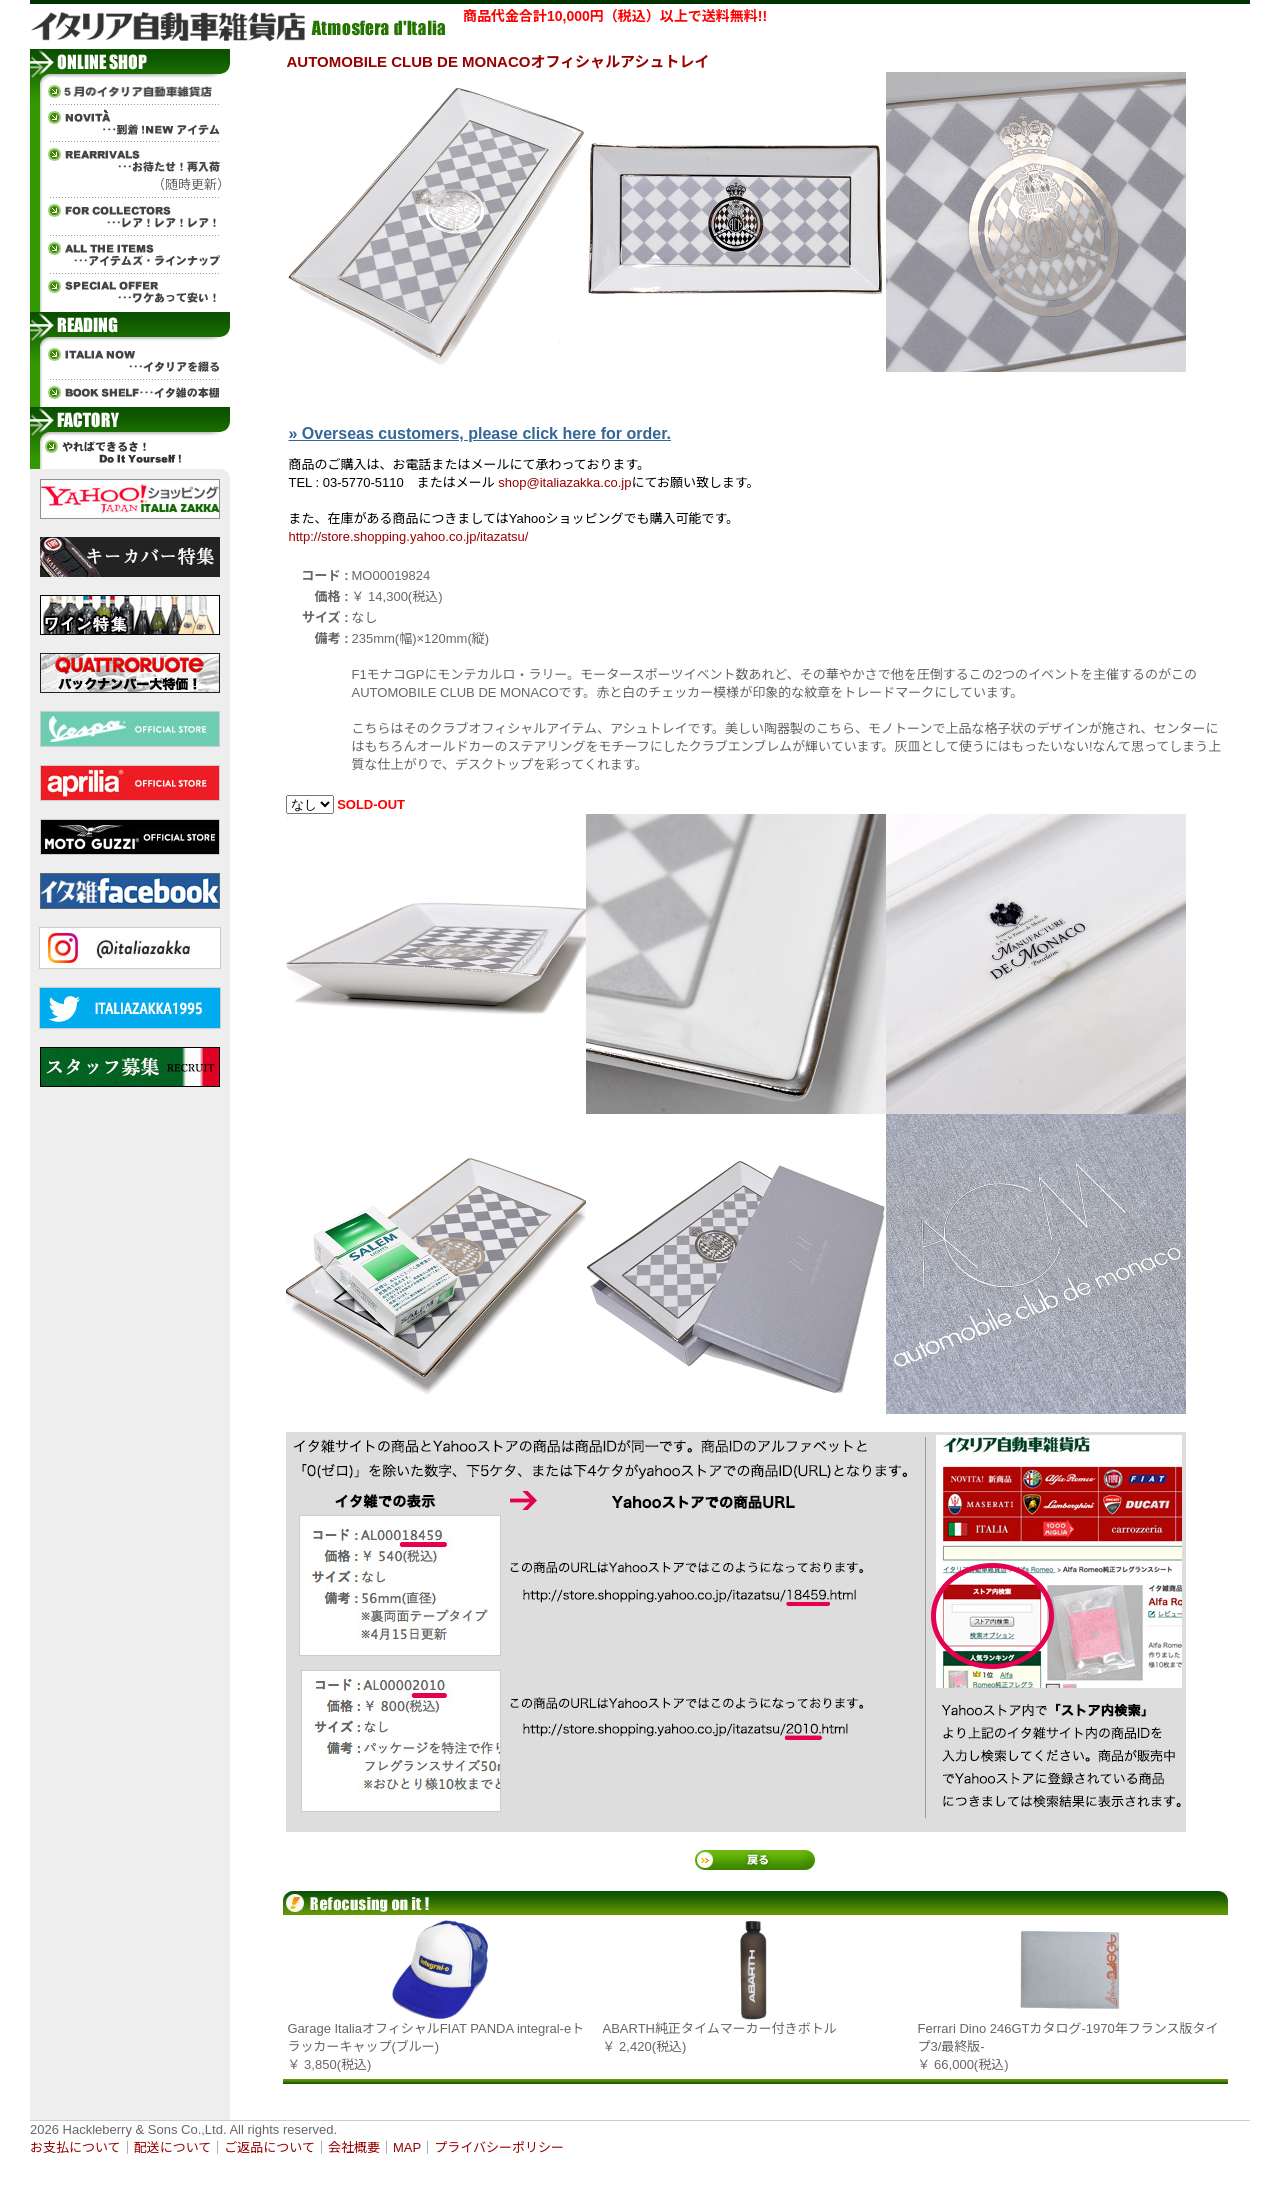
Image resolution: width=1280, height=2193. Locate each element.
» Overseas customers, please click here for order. (480, 433)
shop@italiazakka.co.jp (564, 482)
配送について (173, 2147)
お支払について (75, 2147)
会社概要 (354, 2147)
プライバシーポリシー (499, 2147)
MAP (407, 2147)
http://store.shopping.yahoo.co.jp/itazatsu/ (409, 536)
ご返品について (269, 2147)
